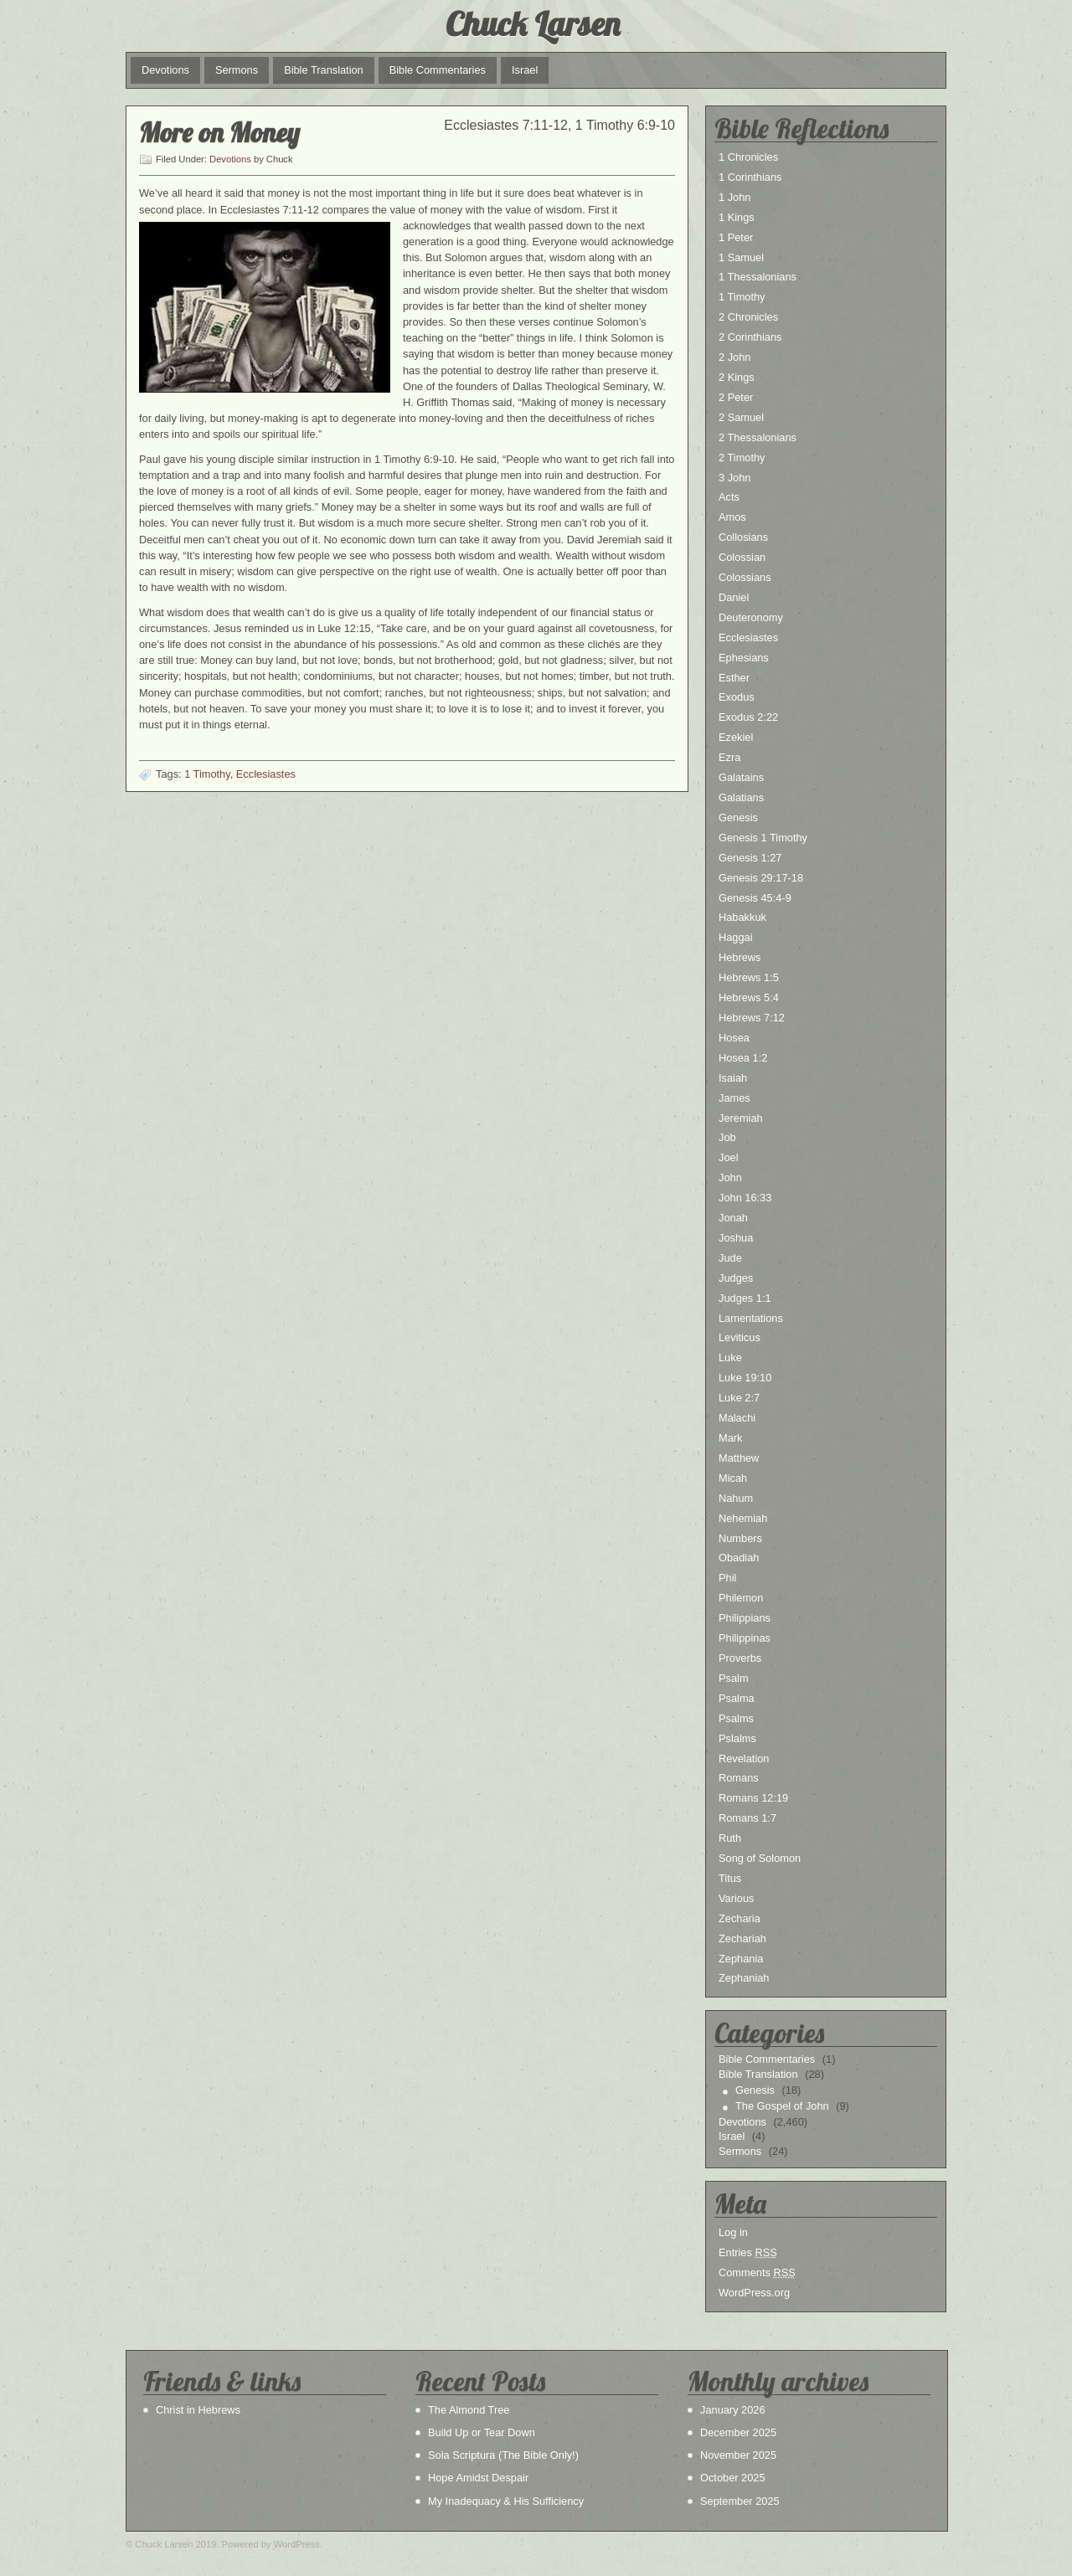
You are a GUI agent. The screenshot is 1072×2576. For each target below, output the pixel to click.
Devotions (165, 70)
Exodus (737, 697)
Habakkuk (742, 917)
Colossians (745, 577)
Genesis (738, 817)
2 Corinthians (750, 337)
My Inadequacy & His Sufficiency (506, 2501)
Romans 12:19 (753, 1798)
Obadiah (739, 1557)
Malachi (737, 1417)
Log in (733, 2232)
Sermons (236, 70)
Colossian (742, 557)
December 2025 (738, 2432)
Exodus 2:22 (748, 717)
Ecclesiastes (266, 774)
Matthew (739, 1458)
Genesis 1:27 (750, 857)
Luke (730, 1357)
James (734, 1098)
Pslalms (737, 1738)
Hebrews (740, 957)
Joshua (736, 1237)
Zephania (741, 1958)
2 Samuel (741, 417)
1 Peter (736, 237)
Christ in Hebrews (198, 2410)
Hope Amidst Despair (478, 2477)
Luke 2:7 (739, 1397)
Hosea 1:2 (743, 1057)
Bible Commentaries (437, 70)
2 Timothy (742, 457)
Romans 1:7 (747, 1818)
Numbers (740, 1538)
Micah (733, 1478)
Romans (739, 1777)
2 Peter (736, 397)
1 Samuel (741, 257)
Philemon (741, 1597)
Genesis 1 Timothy (763, 837)
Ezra (729, 757)
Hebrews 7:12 (752, 1017)
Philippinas (744, 1638)
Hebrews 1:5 (749, 977)
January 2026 (732, 2410)
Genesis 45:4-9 (755, 898)
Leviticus (739, 1337)
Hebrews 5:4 (749, 997)
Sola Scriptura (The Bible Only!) (503, 2455)
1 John (734, 197)
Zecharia (739, 1918)
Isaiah (733, 1078)
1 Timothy (207, 774)
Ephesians (744, 657)
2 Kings (737, 377)
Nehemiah (743, 1518)
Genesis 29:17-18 (761, 878)
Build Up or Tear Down (481, 2432)
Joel (728, 1157)
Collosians (743, 537)
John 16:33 (745, 1197)
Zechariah (742, 1938)
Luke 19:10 (745, 1377)
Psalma (737, 1698)
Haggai (736, 937)
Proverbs (740, 1658)
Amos (732, 517)
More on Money (219, 132)
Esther (734, 677)
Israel (525, 70)
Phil (727, 1577)
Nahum (736, 1498)
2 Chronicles (748, 317)
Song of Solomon (760, 1858)
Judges (736, 1278)
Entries (748, 2252)
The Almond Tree (468, 2410)
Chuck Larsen (533, 23)
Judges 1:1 (745, 1298)
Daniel (734, 597)
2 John (734, 357)
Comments (757, 2272)
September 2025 (740, 2501)
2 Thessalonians (757, 437)
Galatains (741, 777)
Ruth (730, 1838)
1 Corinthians (750, 177)
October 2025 (732, 2477)
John (730, 1177)
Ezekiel (736, 737)
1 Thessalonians (757, 276)
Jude (730, 1258)
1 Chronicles (748, 157)
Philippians (744, 1618)
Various (736, 1898)
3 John (734, 477)
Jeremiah (741, 1118)
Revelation (744, 1758)
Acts (729, 497)
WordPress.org (754, 2292)
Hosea (734, 1037)
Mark (730, 1438)
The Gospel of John (782, 2106)
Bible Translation (323, 70)
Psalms (736, 1718)
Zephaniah (744, 1978)
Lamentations (751, 1318)
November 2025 (738, 2455)
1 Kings (737, 217)
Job (727, 1137)
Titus (730, 1878)
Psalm (734, 1678)
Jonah (733, 1217)
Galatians (741, 797)
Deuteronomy (751, 617)
